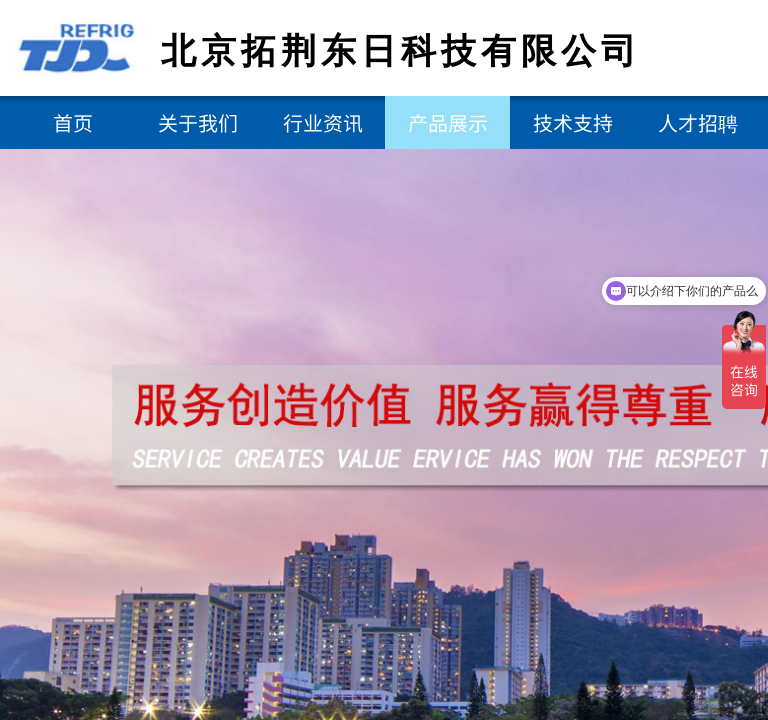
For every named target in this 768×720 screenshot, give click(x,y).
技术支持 (573, 122)
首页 (73, 122)
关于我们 (198, 122)
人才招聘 (698, 122)
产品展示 (448, 122)
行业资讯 (323, 122)
